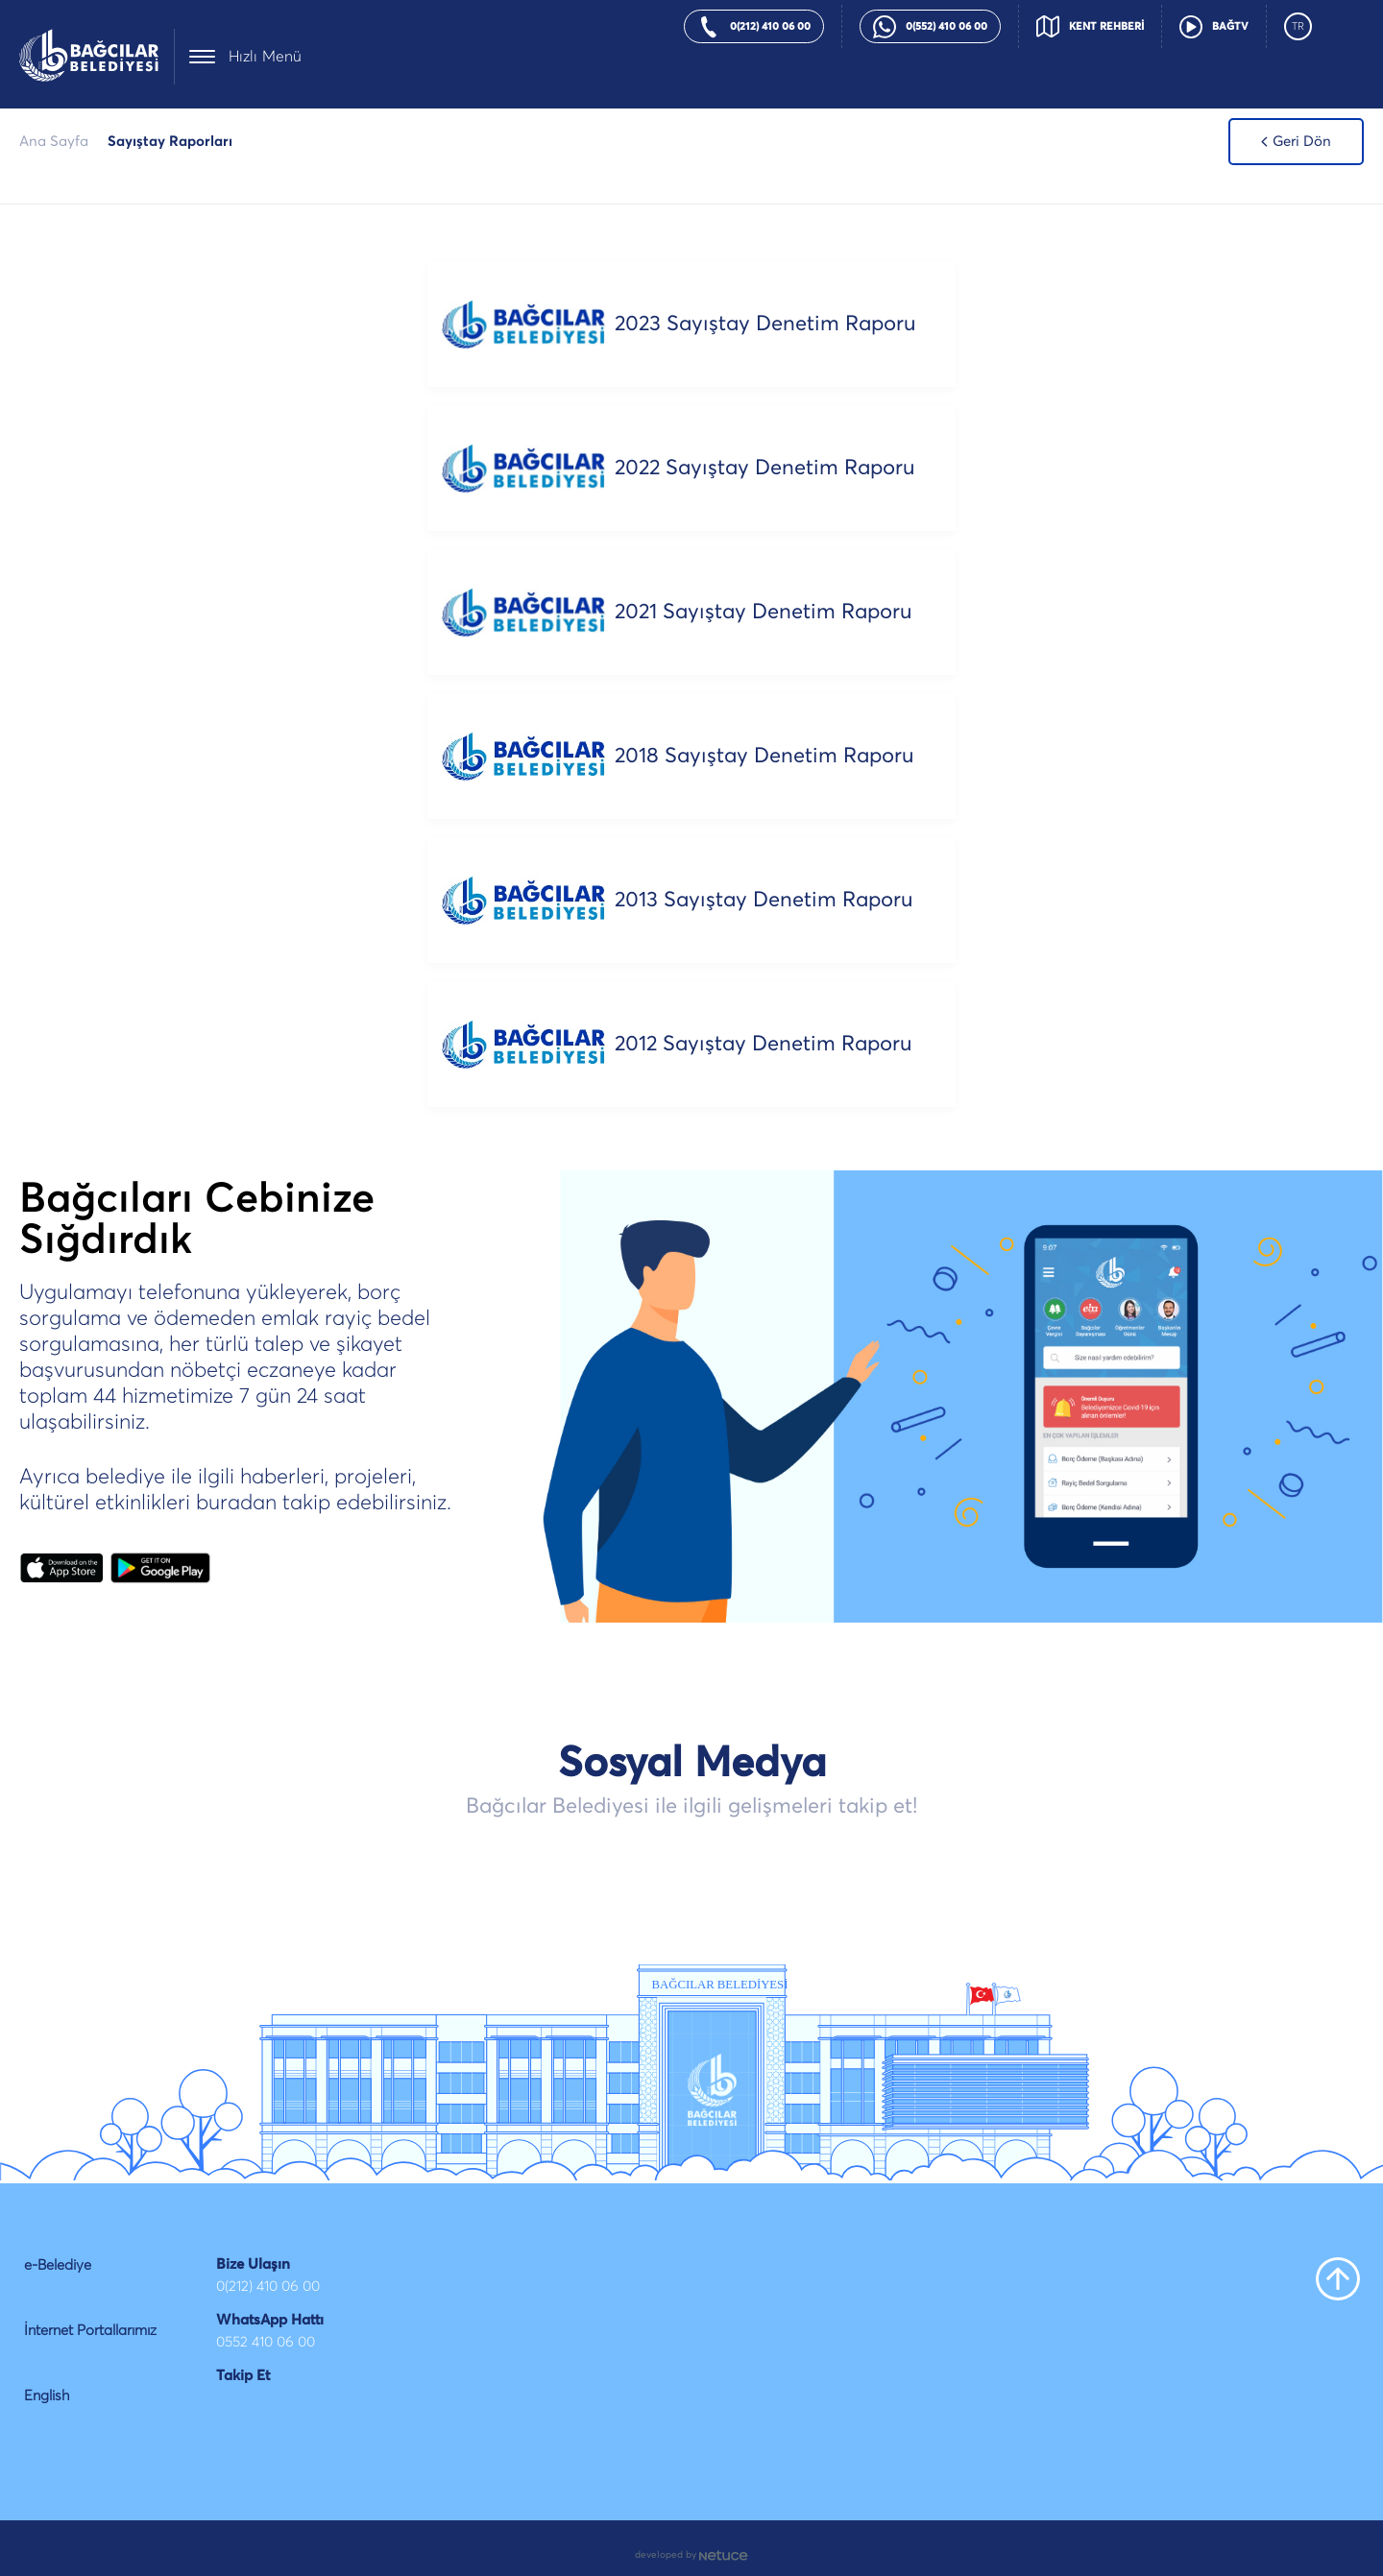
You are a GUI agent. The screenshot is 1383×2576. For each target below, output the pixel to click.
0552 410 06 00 (265, 2342)
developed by (691, 2555)
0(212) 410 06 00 (268, 2286)
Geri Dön (1296, 141)
